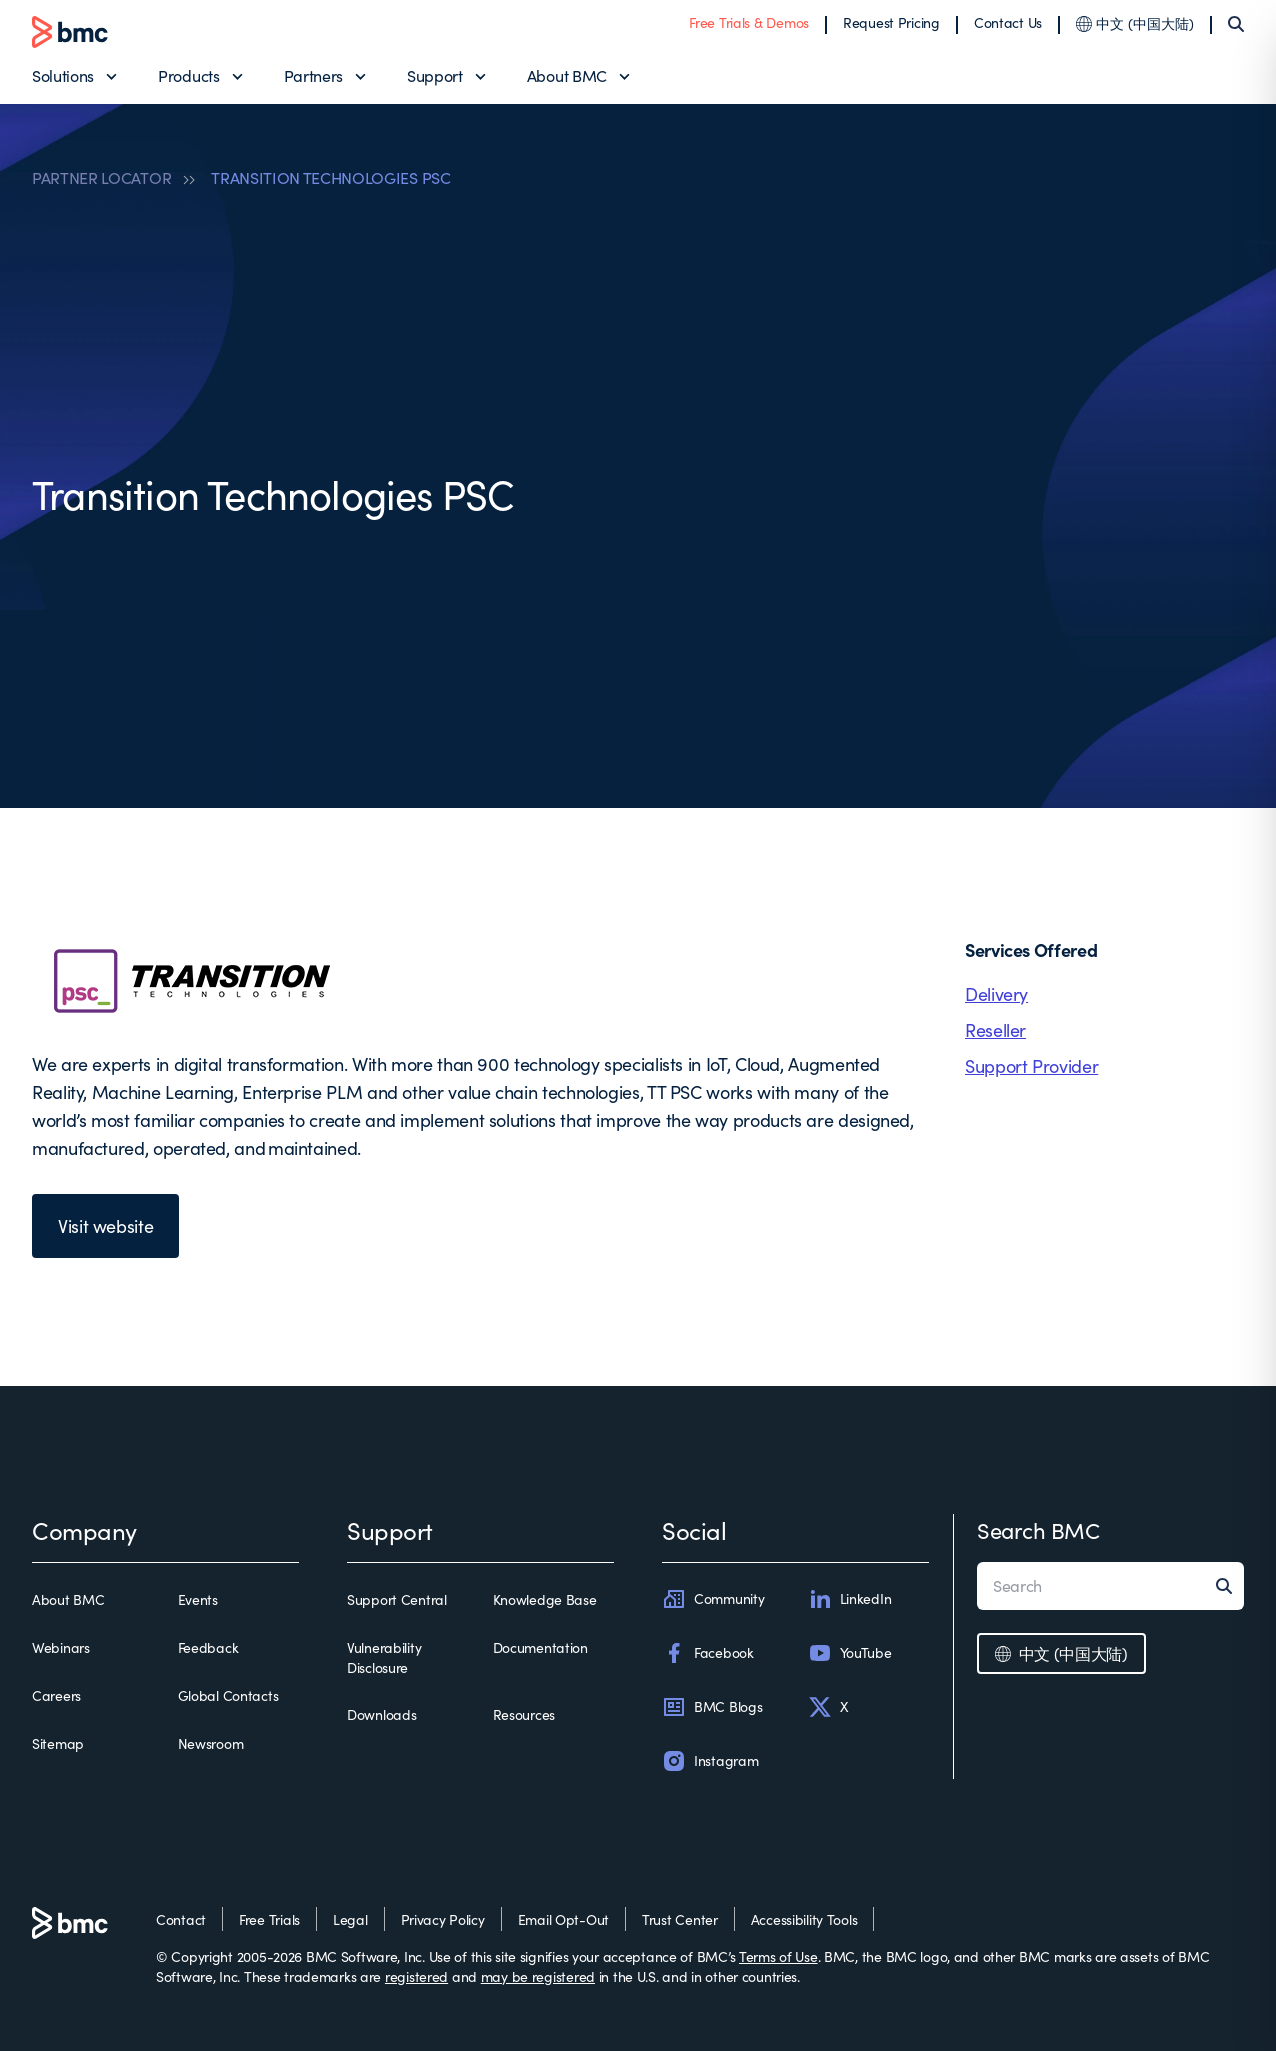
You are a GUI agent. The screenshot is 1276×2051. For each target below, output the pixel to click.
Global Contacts (228, 1695)
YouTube (850, 1653)
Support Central (397, 1599)
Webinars (61, 1647)
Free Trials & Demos (749, 22)
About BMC (567, 75)
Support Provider (1031, 1066)
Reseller (995, 1030)
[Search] (1236, 24)
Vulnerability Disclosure (384, 1657)
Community (713, 1599)
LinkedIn (850, 1599)
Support (435, 75)
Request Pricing (891, 22)
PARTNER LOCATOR (101, 178)
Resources (524, 1714)
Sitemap (58, 1743)
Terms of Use (778, 1956)
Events (198, 1599)
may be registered (538, 1976)
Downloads (381, 1714)
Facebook (708, 1653)
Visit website (105, 1226)
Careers (56, 1695)
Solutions (63, 75)
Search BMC (1038, 1530)
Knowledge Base (545, 1599)
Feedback (208, 1647)
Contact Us (1008, 22)
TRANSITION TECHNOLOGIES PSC (330, 178)
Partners (313, 75)
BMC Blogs (712, 1707)
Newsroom (211, 1743)
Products (188, 75)
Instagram (710, 1761)
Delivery (996, 994)
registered (416, 1976)
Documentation (540, 1647)
